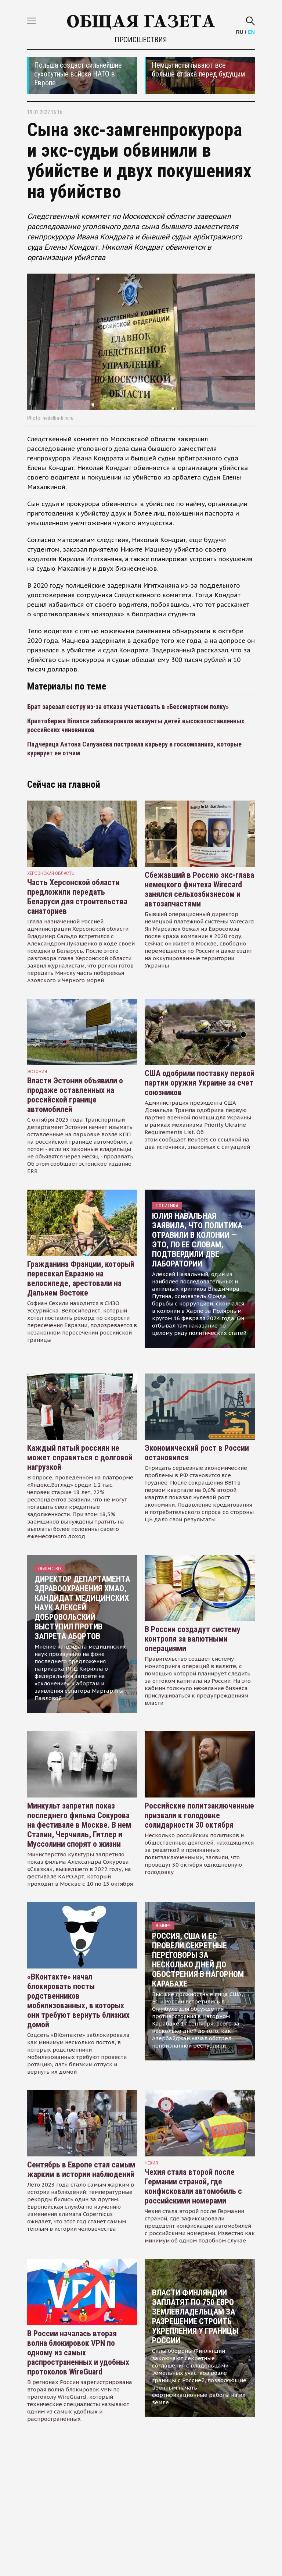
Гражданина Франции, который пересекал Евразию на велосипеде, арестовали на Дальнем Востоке (80, 1278)
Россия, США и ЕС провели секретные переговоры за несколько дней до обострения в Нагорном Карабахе (198, 1959)
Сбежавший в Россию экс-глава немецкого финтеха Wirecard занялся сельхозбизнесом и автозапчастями (199, 889)
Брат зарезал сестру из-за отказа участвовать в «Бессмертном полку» (128, 706)
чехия (151, 2163)
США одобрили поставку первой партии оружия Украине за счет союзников (199, 1083)
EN (251, 32)
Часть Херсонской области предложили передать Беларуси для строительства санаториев (77, 897)
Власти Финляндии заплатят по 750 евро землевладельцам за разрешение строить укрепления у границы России (195, 2316)
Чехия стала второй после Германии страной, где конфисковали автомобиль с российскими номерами (193, 2186)
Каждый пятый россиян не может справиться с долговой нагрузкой (80, 1457)
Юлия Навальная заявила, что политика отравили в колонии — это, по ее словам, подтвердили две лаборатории (197, 1239)
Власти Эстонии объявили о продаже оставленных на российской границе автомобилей (75, 1095)
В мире (163, 1925)
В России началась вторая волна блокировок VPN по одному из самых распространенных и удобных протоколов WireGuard (78, 2352)
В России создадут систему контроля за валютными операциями (193, 1639)
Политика (167, 1205)
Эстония (37, 1071)
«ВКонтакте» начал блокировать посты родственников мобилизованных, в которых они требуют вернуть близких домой (78, 2000)
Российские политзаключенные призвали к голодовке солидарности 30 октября (199, 1815)
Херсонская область (51, 873)
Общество (49, 1568)
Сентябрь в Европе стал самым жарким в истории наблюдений (81, 2169)
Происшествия (141, 39)
